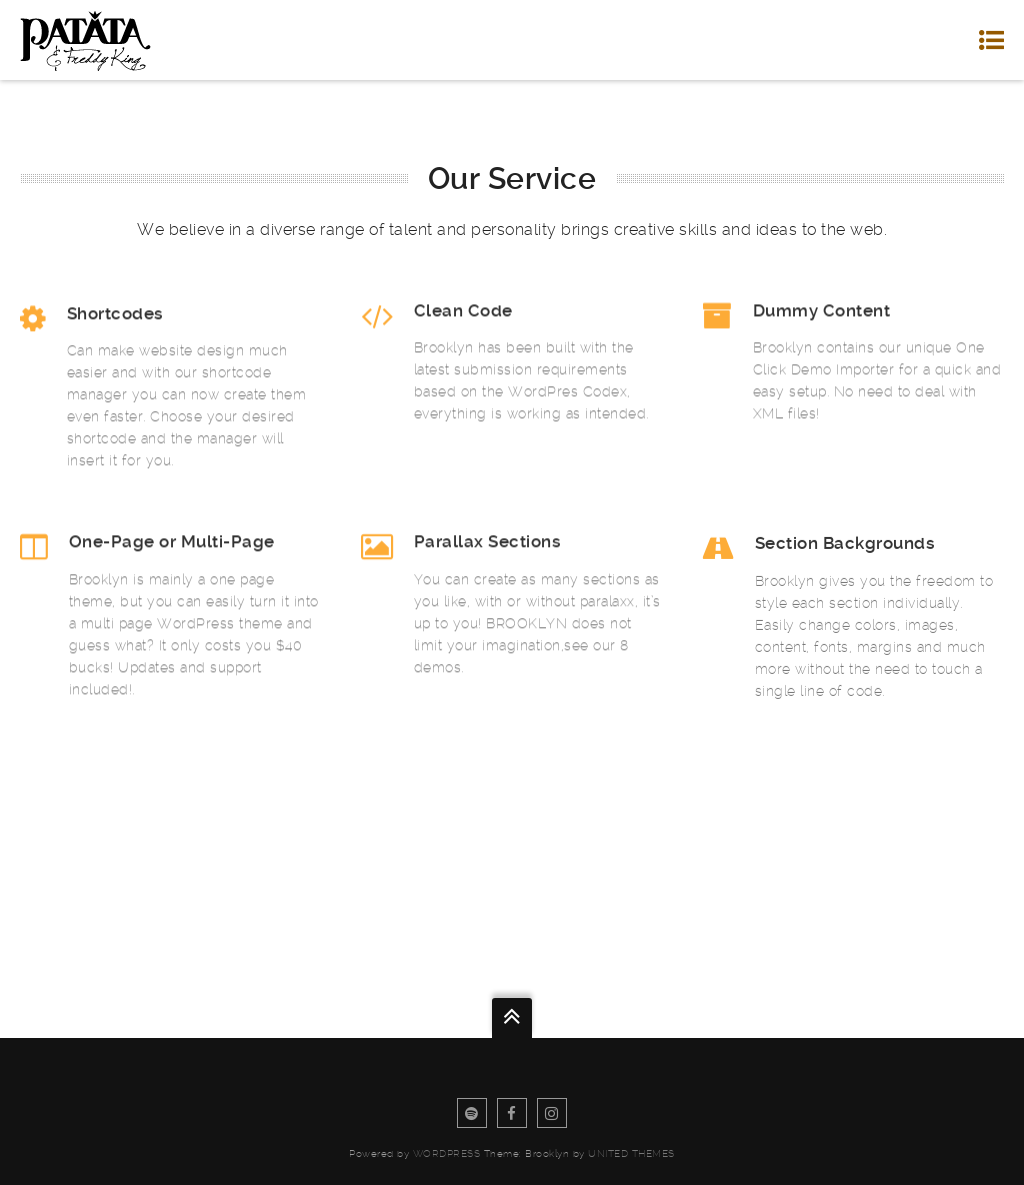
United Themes (631, 1153)
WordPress (447, 1153)
